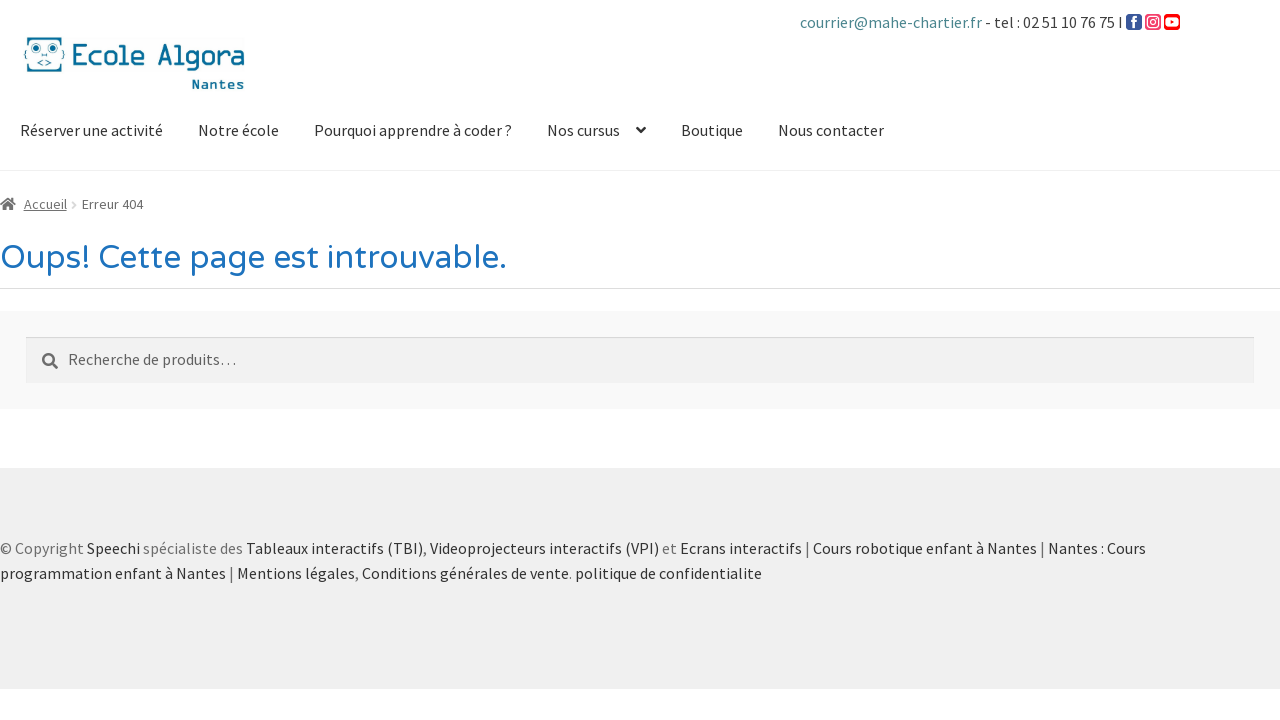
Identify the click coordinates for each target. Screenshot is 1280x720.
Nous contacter (831, 130)
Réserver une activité (91, 130)
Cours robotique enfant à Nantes (925, 548)
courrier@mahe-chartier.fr (892, 22)
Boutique (712, 130)
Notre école (238, 130)
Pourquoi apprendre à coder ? (413, 130)
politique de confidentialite (668, 573)
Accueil (45, 204)
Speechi (113, 548)
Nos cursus (583, 130)
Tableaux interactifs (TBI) (334, 548)
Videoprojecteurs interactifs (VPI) (544, 548)
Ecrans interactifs (741, 548)
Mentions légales (296, 573)
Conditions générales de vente (465, 573)
